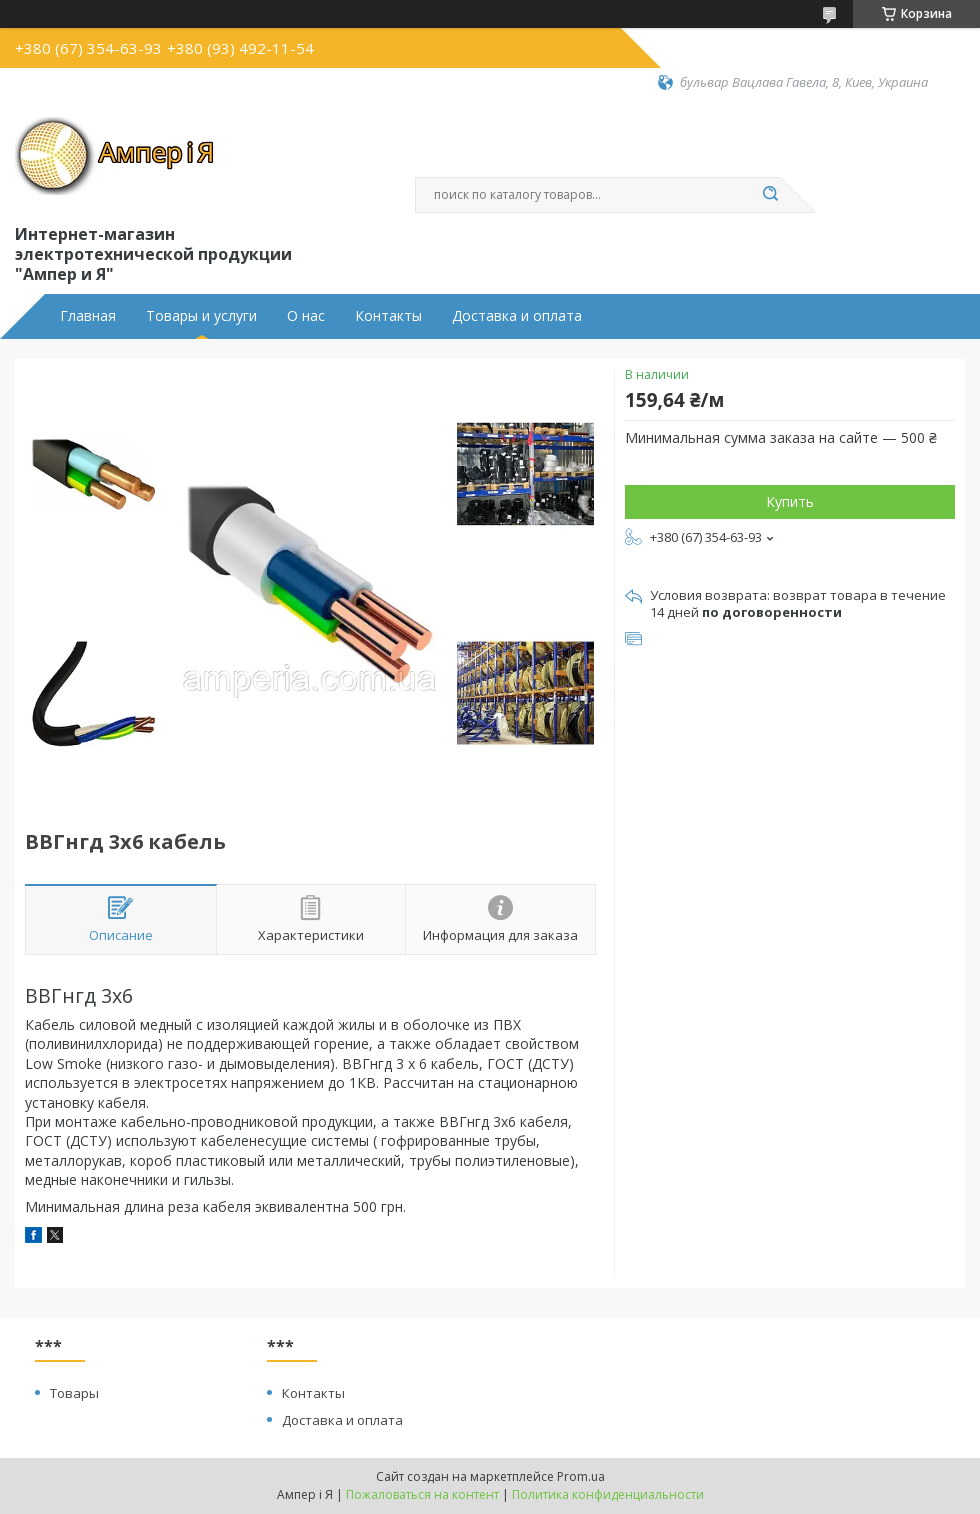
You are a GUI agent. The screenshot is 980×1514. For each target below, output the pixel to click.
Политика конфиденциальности (608, 1494)
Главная (88, 316)
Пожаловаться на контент (422, 1494)
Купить (790, 501)
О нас (306, 316)
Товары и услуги (201, 316)
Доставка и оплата (517, 316)
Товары (74, 1393)
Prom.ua (581, 1476)
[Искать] (770, 195)
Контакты (388, 316)
